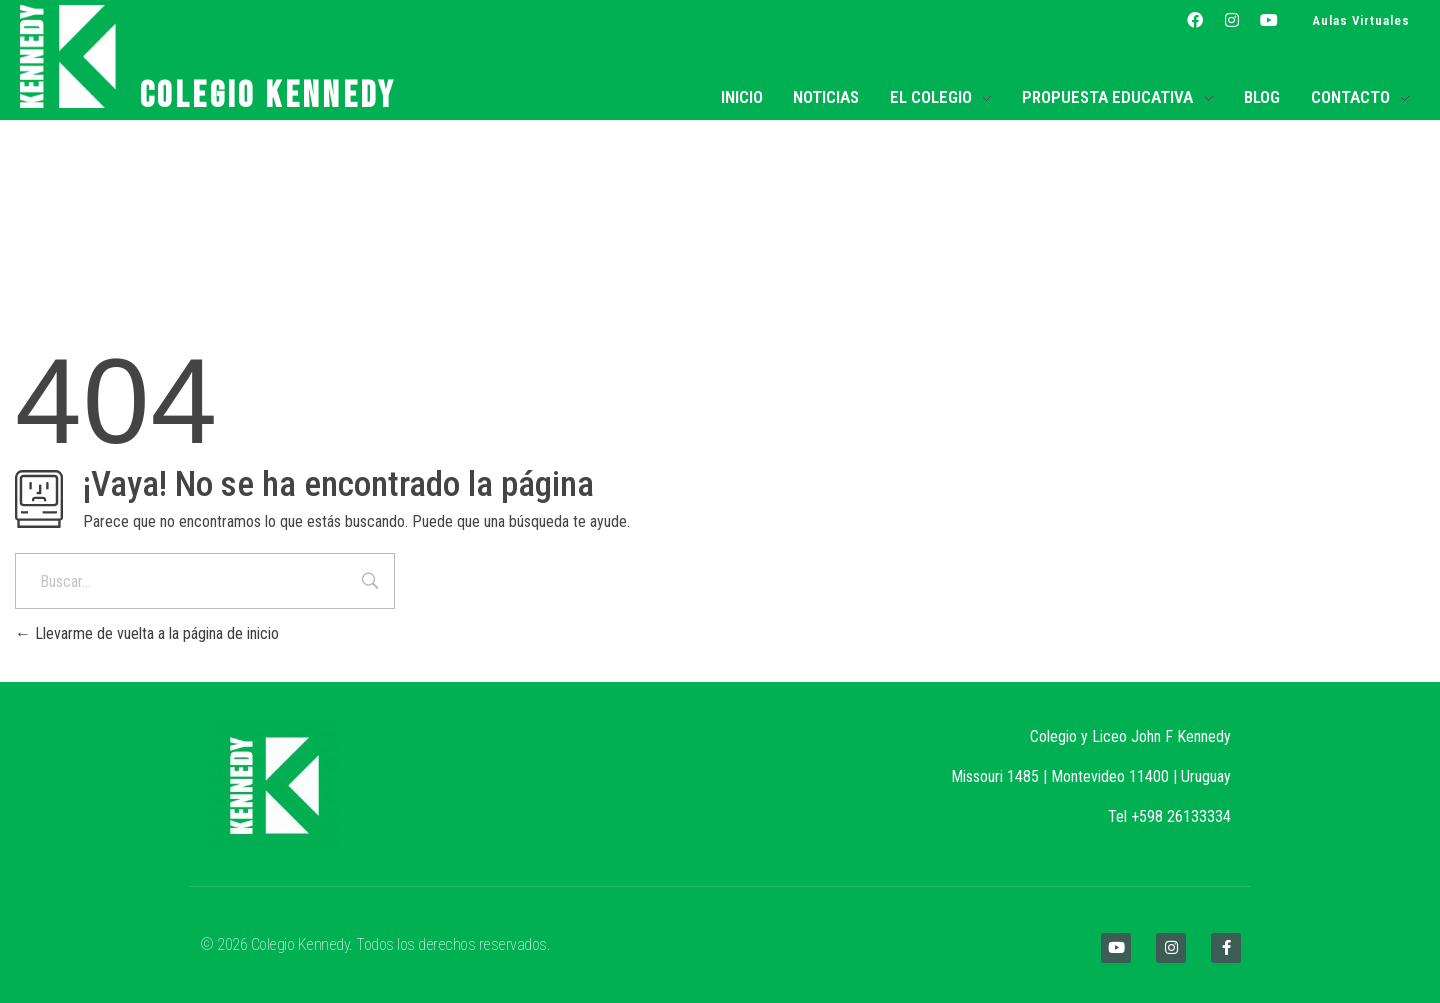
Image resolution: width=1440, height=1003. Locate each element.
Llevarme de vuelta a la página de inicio (147, 633)
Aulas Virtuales (1361, 20)
